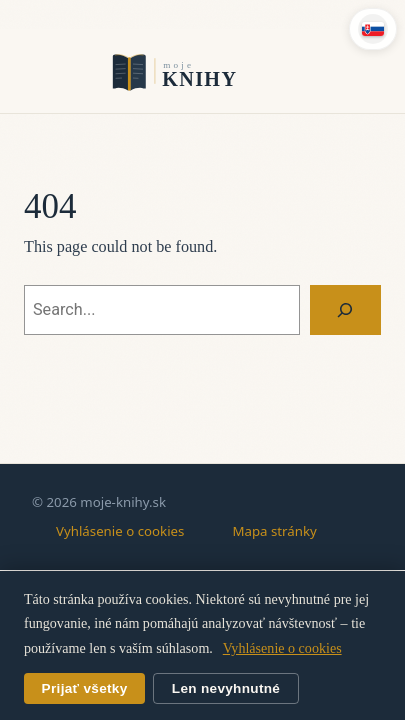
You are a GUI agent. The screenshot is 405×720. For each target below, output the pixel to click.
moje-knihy (202, 71)
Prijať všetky (85, 688)
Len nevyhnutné (226, 688)
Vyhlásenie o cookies (120, 531)
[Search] (345, 310)
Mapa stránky (274, 531)
